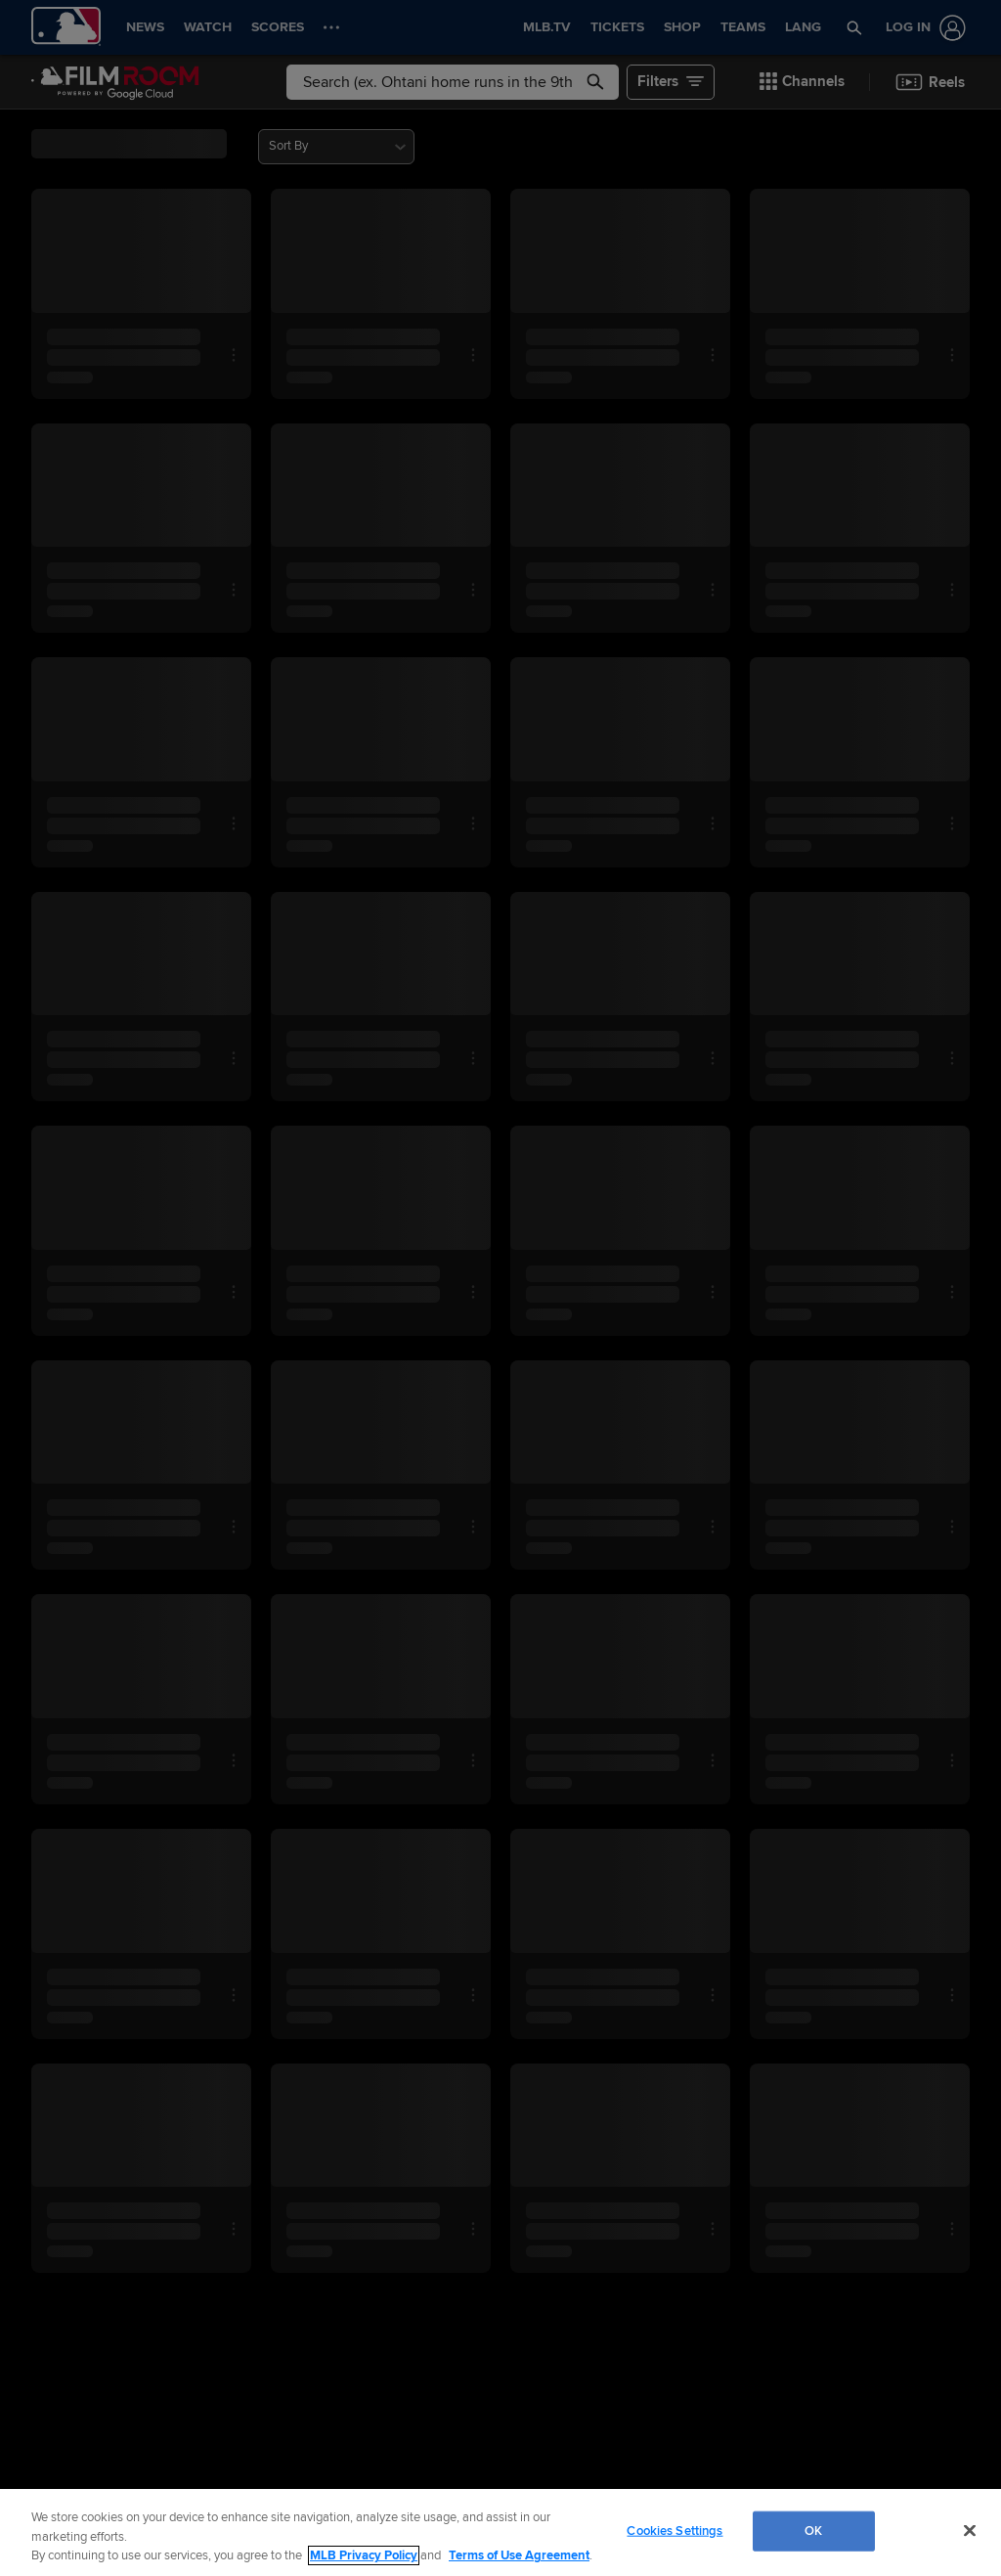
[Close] (969, 2530)
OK (813, 2530)
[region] (500, 2532)
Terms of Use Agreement (519, 2555)
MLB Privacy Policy (363, 2555)
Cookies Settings (674, 2530)
